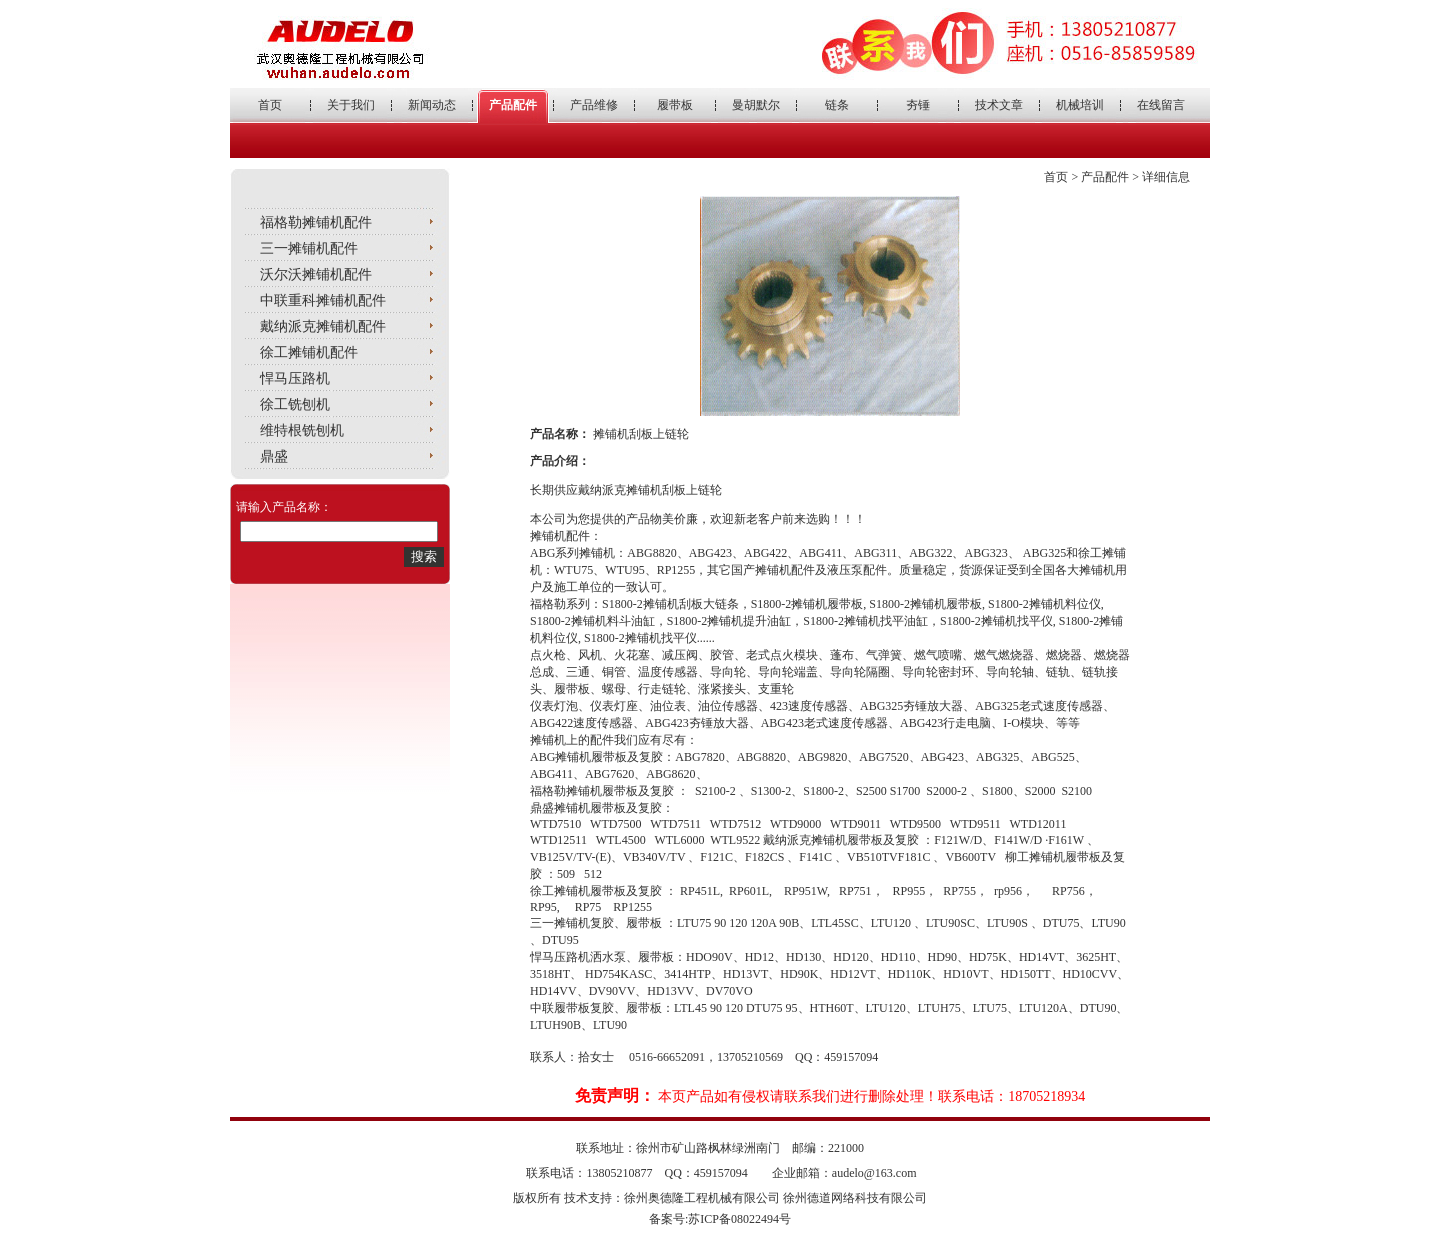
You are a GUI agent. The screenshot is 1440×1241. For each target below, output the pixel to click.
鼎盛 (274, 456)
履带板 (675, 105)
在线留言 (1161, 105)
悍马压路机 (295, 378)
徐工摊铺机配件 (309, 352)
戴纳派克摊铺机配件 (323, 326)
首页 (270, 105)
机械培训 (1080, 105)
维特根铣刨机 (302, 430)
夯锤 (918, 105)
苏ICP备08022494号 (739, 1219)
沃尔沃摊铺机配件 (316, 274)
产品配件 (513, 105)
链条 (837, 105)
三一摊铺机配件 (309, 248)
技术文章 (999, 105)
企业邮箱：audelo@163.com (844, 1173)
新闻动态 (432, 105)
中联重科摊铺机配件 (323, 300)
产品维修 (594, 105)
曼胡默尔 (756, 105)
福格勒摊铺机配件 (316, 222)
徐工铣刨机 (295, 404)
